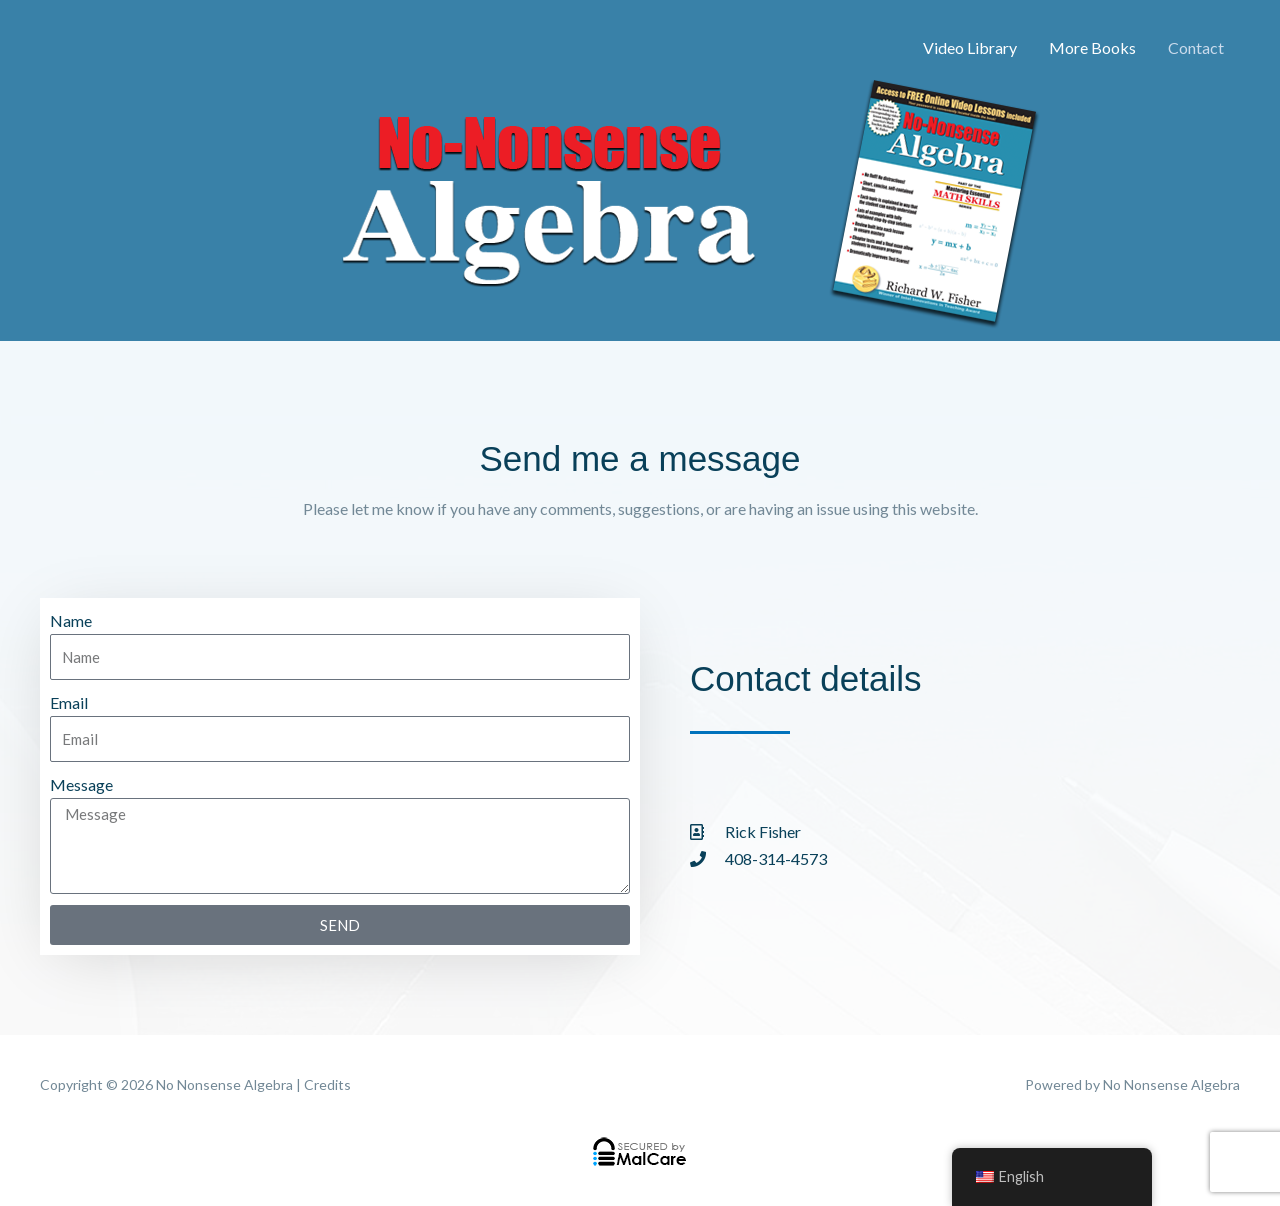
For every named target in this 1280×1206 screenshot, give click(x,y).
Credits (327, 1084)
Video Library (970, 47)
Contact (1196, 47)
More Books (1092, 47)
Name (71, 620)
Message (81, 784)
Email (69, 702)
